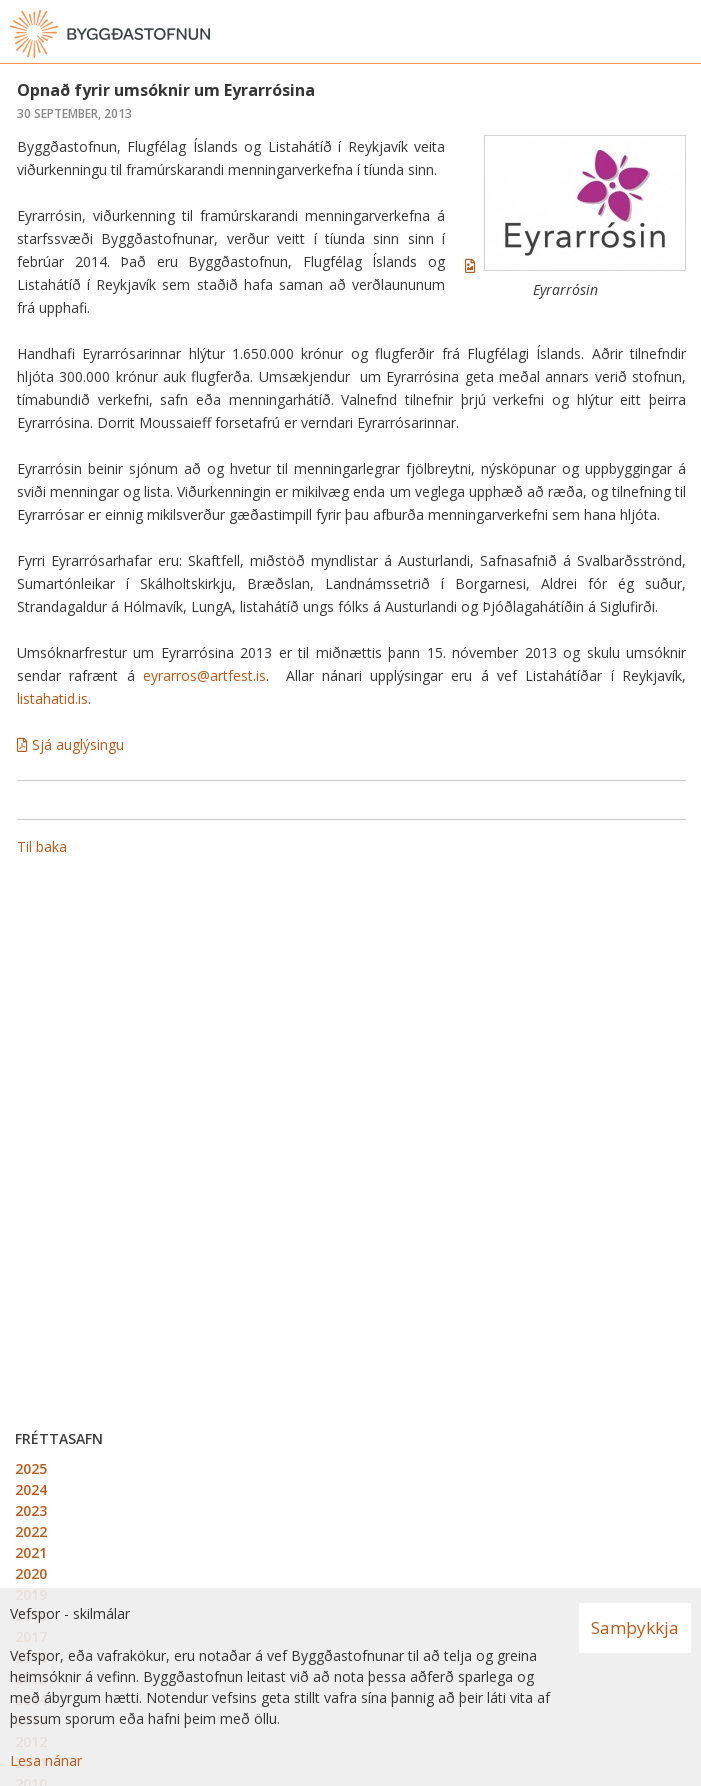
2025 (31, 1468)
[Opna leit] (641, 34)
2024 (31, 1489)
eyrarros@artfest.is (204, 675)
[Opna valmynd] (681, 34)
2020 (31, 1573)
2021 (31, 1552)
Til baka (42, 846)
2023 (31, 1510)
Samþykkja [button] (635, 1627)
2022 (31, 1531)
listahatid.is (52, 698)
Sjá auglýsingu (78, 744)
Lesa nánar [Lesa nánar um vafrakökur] (46, 1760)
